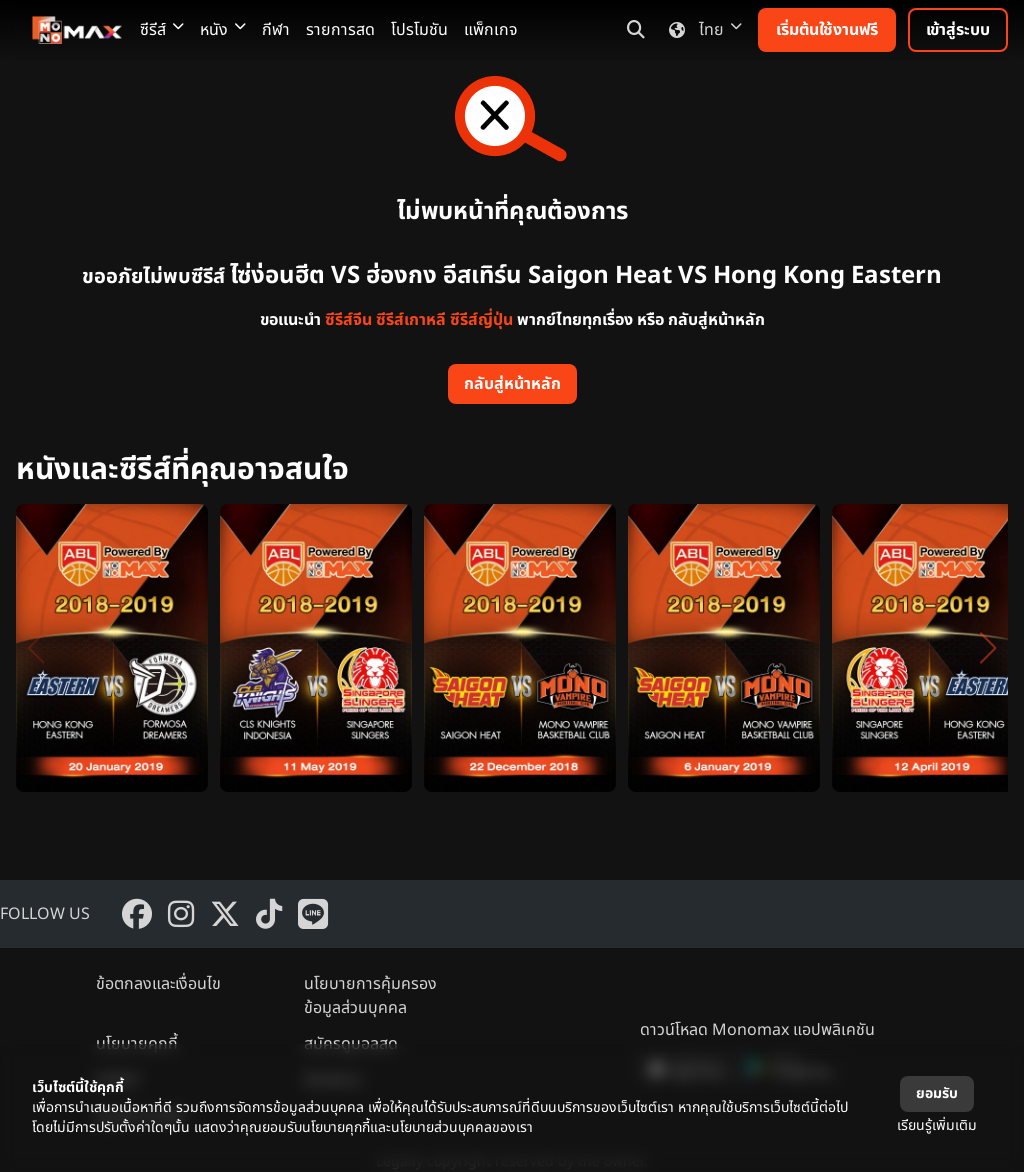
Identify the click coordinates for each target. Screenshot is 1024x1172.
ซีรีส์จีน (348, 320)
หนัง (223, 30)
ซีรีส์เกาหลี (411, 320)
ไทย (701, 30)
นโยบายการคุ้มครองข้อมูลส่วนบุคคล (370, 996)
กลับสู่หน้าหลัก (512, 384)
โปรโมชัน (419, 30)
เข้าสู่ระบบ (958, 30)
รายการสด (340, 30)
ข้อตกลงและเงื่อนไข (158, 984)
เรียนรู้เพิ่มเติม (937, 1125)
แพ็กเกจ (491, 30)
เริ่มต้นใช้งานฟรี (827, 30)
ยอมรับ (937, 1093)
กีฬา (276, 30)
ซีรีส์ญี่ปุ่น (481, 320)
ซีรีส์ (162, 30)
